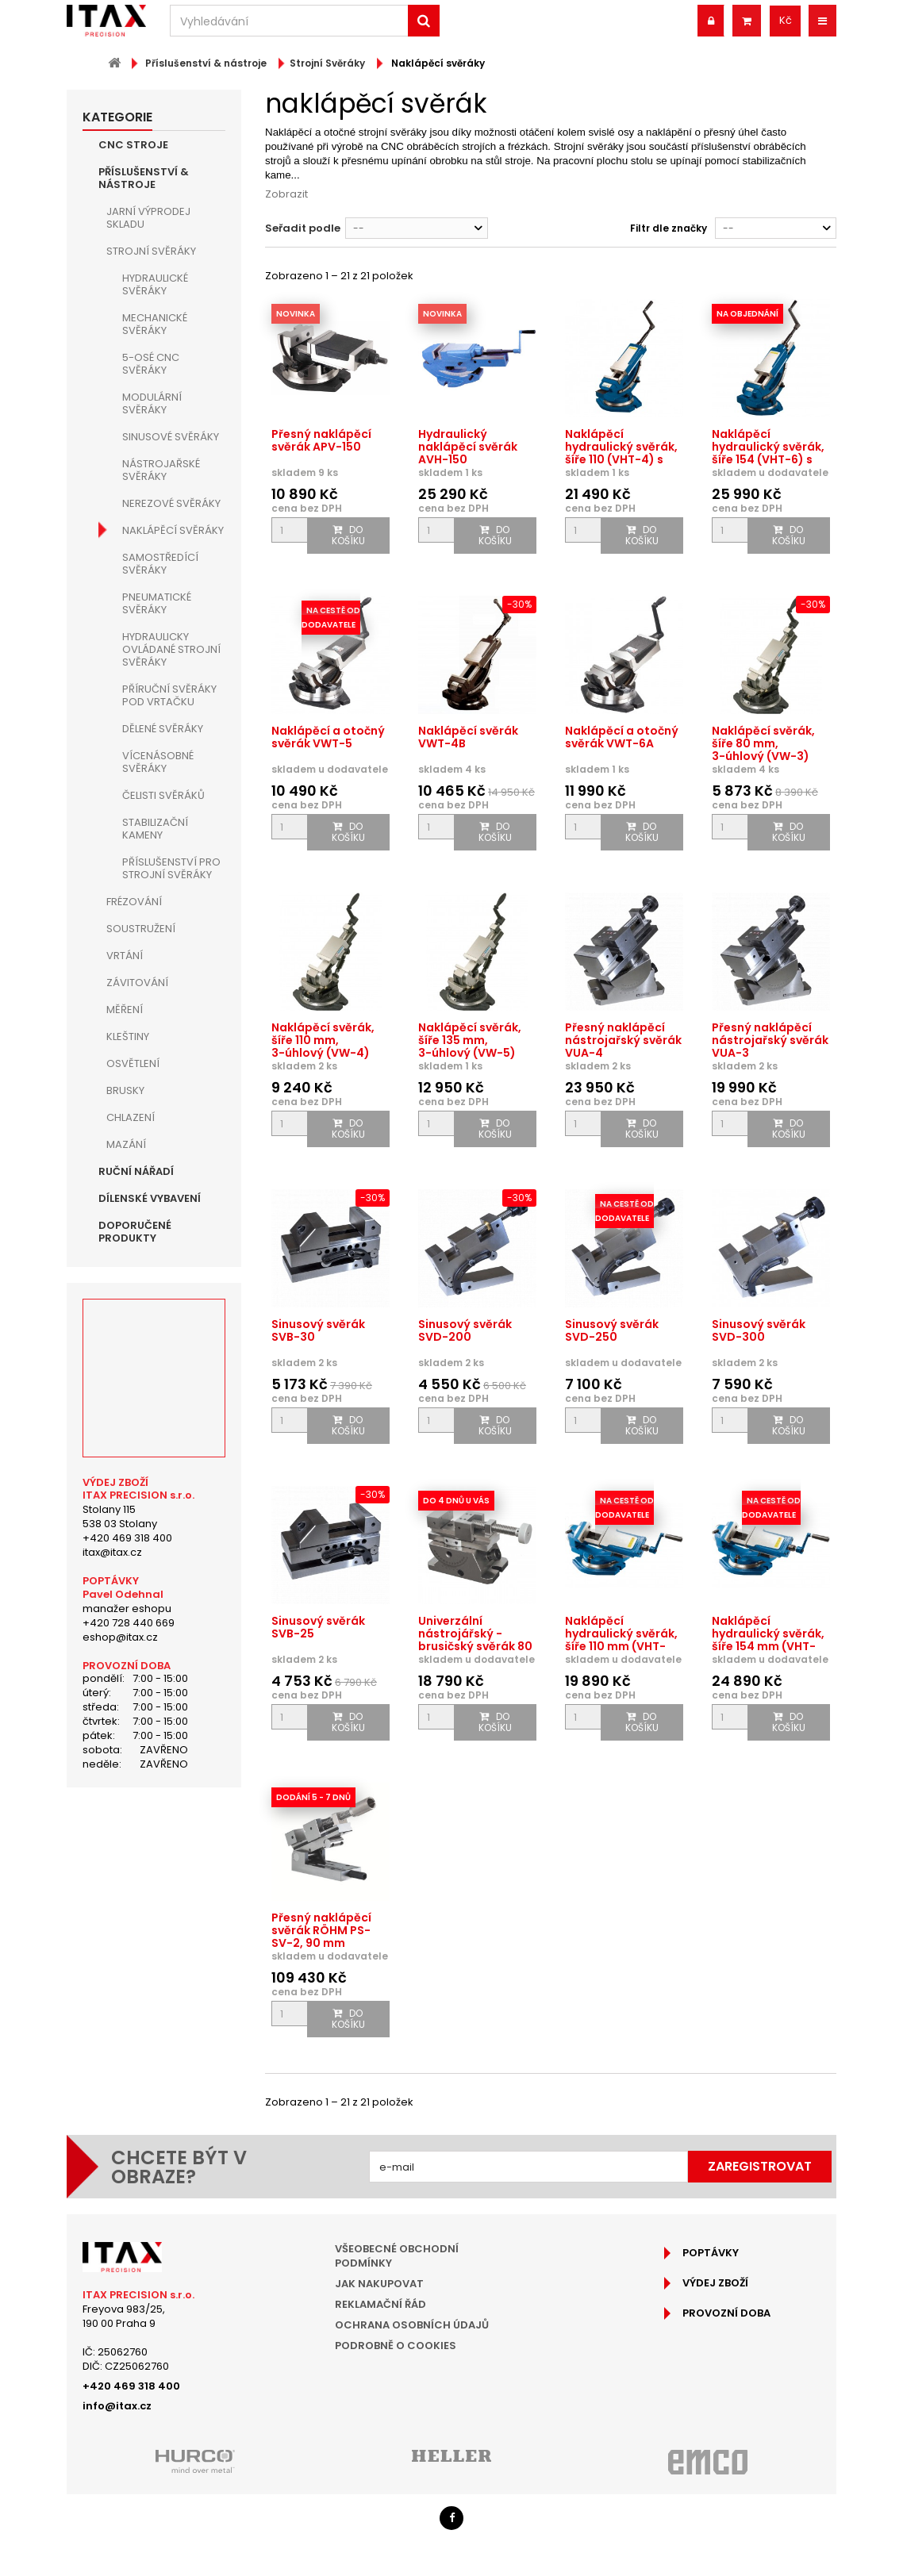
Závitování (137, 982)
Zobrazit (286, 194)
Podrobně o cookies (395, 2345)
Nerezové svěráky (171, 503)
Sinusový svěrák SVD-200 (465, 1330)
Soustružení (140, 928)
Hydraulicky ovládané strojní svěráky (171, 649)
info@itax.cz (117, 2405)
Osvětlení (132, 1063)
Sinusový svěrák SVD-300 (758, 1330)
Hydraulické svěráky (155, 284)
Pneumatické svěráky (156, 603)
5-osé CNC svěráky (150, 364)
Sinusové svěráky (170, 436)
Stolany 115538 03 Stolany (120, 1516)
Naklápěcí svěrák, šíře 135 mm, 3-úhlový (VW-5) (469, 1040)
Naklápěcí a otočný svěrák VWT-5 (328, 737)
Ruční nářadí (136, 1171)
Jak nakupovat (379, 2283)
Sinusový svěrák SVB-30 (318, 1330)
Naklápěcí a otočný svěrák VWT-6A (621, 737)
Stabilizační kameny (155, 829)
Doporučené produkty (134, 1232)
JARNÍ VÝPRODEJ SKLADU (148, 218)
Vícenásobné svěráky (158, 762)
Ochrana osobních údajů (412, 2324)
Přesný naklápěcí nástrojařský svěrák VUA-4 (623, 1040)
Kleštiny (127, 1036)
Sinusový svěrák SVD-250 (612, 1330)
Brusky (125, 1090)
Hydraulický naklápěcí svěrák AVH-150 (467, 447)
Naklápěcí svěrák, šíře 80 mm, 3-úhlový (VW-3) (763, 743)
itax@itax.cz (112, 1552)
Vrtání (124, 955)
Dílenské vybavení (149, 1198)
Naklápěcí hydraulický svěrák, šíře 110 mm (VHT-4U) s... (621, 1639)
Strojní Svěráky (151, 251)
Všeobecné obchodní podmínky (397, 2256)
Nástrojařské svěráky (161, 470)
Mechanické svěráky (154, 324)
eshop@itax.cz (120, 1637)
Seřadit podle (302, 228)
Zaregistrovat (760, 2166)
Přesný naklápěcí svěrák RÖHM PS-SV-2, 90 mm (321, 1930)
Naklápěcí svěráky (173, 530)
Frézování (134, 901)
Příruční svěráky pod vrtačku (169, 695)
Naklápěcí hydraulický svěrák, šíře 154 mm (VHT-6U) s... (768, 1639)
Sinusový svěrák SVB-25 (318, 1627)
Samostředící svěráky (160, 564)
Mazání (126, 1144)
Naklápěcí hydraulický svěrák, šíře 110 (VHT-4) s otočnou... (621, 453)
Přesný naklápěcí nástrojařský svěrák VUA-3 (770, 1040)
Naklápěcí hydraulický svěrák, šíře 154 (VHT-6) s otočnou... (768, 453)
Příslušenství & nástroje (143, 178)
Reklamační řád (380, 2304)
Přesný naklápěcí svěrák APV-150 (321, 440)
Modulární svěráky (152, 403)
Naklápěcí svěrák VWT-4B (468, 737)
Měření (124, 1009)
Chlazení (130, 1117)
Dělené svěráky (162, 728)
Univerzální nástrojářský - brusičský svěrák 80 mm (475, 1639)
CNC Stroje (133, 144)
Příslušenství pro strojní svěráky (171, 868)
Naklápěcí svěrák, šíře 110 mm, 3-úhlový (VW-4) (323, 1040)
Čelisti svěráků (163, 795)
